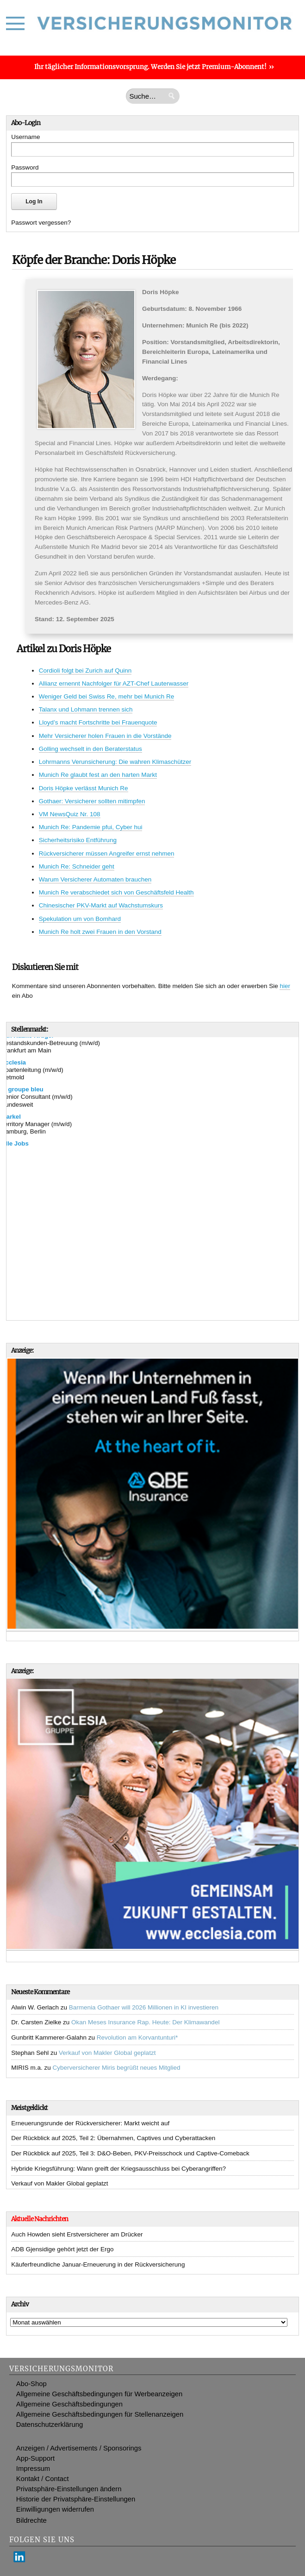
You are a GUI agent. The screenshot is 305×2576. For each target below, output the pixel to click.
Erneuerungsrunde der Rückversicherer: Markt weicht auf (90, 2123)
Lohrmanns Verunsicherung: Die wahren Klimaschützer (115, 761)
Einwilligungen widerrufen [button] (55, 2509)
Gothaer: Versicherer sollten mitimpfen (92, 801)
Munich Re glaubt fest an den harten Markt (98, 774)
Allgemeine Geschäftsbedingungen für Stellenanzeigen (99, 2414)
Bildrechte (31, 2520)
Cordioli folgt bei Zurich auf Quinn (85, 670)
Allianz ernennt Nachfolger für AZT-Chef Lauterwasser (113, 683)
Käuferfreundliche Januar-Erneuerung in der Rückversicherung (98, 2264)
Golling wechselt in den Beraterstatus (90, 748)
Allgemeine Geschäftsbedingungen (69, 2404)
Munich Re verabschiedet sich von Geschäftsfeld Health (116, 892)
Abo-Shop (31, 2383)
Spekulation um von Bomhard (80, 918)
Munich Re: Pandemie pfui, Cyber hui (91, 827)
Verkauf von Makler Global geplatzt (107, 2052)
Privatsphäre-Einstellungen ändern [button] (69, 2489)
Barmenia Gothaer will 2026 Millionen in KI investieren (143, 2007)
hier (285, 986)
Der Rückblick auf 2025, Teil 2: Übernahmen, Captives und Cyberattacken (113, 2138)
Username (25, 136)
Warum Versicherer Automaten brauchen (95, 879)
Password (24, 167)
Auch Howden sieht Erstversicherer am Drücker (77, 2234)
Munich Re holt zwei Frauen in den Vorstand (100, 931)
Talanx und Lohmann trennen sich (86, 709)
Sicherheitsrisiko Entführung (78, 840)
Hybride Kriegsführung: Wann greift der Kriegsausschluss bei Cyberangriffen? (118, 2168)
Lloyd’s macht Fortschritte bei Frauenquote (98, 722)
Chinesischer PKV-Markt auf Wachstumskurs (101, 905)
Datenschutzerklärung (49, 2424)
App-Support (35, 2458)
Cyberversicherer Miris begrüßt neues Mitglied (116, 2067)
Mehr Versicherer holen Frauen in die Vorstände (105, 735)
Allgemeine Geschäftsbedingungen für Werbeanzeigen (99, 2394)
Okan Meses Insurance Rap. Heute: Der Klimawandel (145, 2022)
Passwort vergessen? (41, 222)
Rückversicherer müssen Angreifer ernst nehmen (106, 853)
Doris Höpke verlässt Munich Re (83, 788)
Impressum (33, 2468)
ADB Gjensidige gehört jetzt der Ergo (62, 2249)
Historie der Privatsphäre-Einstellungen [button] (75, 2499)
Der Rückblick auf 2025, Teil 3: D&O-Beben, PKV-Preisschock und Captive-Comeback (130, 2153)
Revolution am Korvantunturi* (137, 2037)
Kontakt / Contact (42, 2478)
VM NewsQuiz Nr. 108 (69, 814)
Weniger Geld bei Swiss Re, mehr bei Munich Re (106, 696)
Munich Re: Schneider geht (76, 866)
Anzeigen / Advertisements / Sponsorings (79, 2448)
